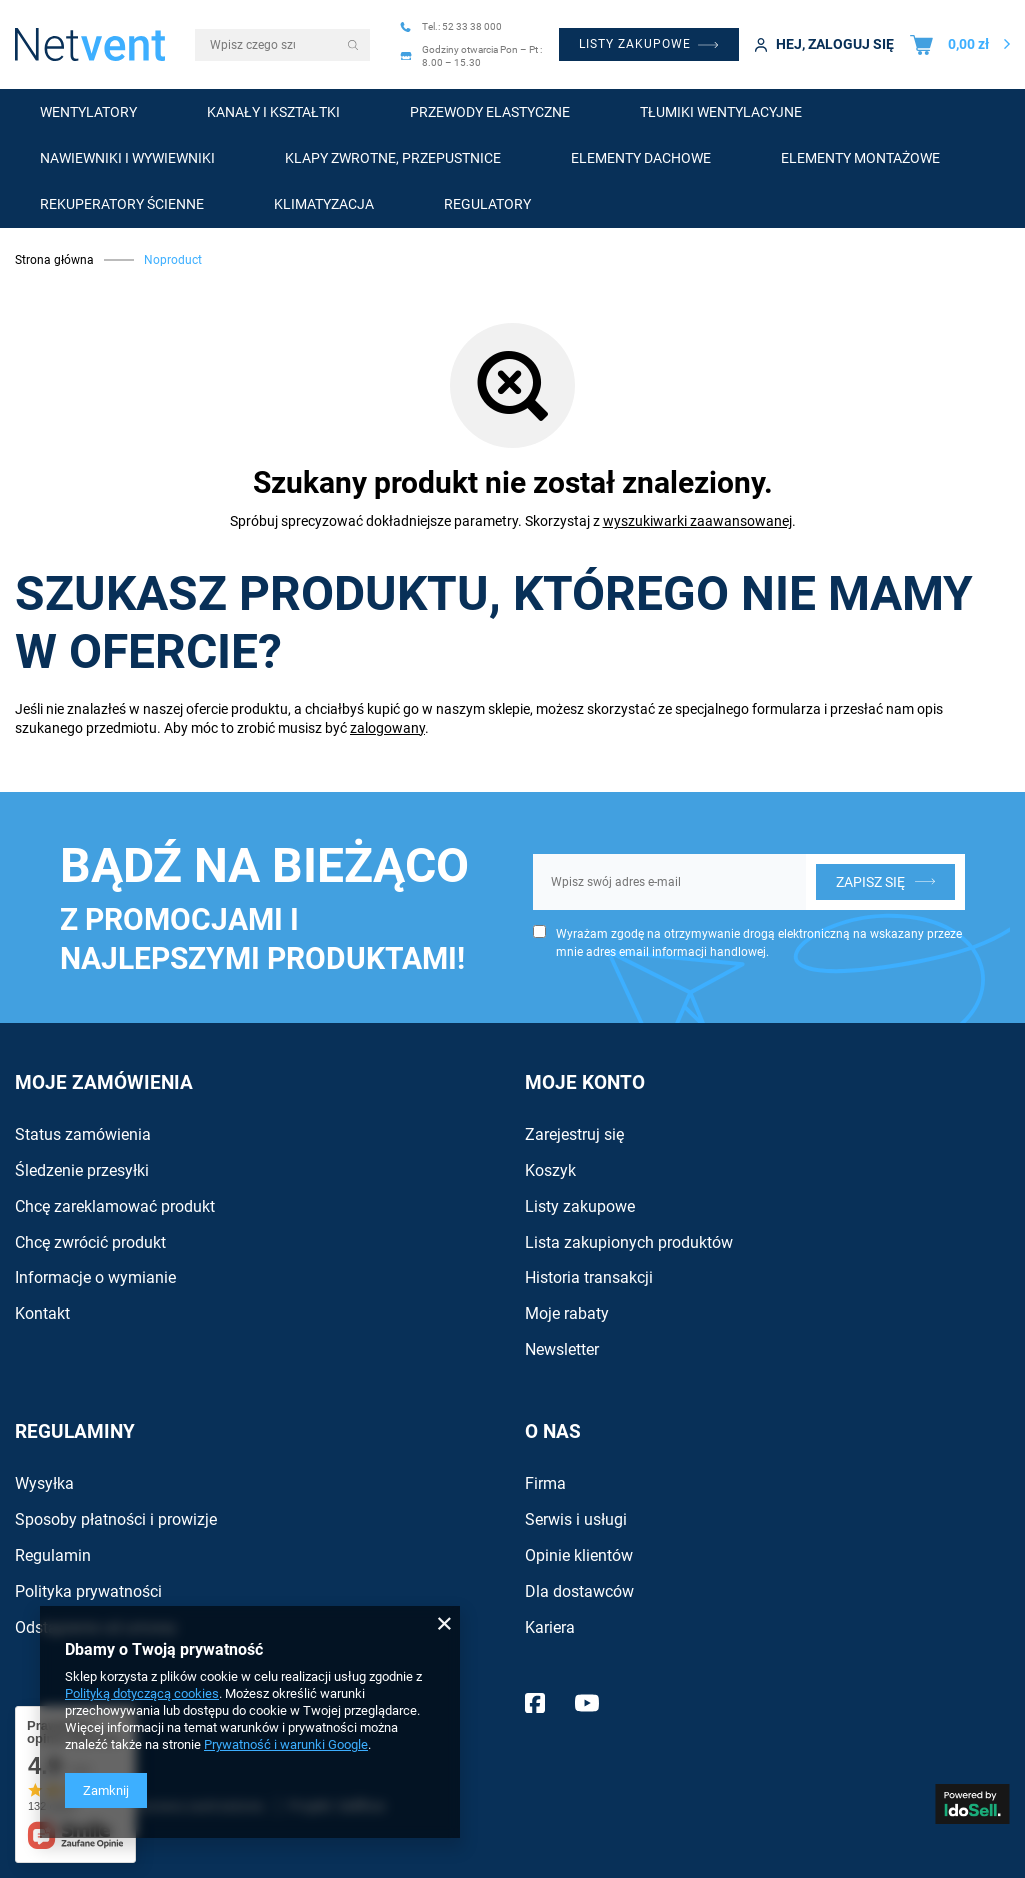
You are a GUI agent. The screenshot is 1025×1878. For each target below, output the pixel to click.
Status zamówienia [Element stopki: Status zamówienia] (83, 1134)
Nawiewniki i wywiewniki (127, 158)
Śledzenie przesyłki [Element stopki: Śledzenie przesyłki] (82, 1170)
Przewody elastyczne (490, 112)
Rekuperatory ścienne (122, 204)
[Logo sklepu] (90, 44)
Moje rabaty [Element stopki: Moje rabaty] (567, 1313)
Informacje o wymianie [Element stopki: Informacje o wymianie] (95, 1277)
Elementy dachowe (641, 158)
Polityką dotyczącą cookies (142, 1693)
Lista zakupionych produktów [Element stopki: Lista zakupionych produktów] (629, 1242)
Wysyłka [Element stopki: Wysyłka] (44, 1483)
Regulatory (487, 204)
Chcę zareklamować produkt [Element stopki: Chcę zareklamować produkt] (115, 1206)
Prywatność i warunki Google (286, 1744)
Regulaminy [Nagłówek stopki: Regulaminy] (75, 1431)
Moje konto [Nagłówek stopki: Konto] (585, 1082)
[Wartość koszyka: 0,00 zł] (960, 44)
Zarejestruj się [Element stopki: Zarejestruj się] (574, 1134)
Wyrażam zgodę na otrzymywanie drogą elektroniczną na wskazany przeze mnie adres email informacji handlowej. (759, 943)
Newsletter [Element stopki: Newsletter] (562, 1349)
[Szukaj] (354, 45)
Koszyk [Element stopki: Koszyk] (550, 1170)
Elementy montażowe (860, 158)
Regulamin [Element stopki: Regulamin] (53, 1555)
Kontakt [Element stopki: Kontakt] (42, 1313)
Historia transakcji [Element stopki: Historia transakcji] (589, 1277)
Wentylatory (88, 112)
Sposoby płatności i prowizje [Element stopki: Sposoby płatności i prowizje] (116, 1519)
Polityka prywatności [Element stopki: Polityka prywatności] (88, 1591)
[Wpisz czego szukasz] (282, 45)
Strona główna (54, 260)
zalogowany (387, 728)
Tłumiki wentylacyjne (721, 112)
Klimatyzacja (324, 204)
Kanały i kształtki (273, 112)
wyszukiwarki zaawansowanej (697, 521)
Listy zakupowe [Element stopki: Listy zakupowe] (580, 1206)
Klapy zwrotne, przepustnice (393, 158)
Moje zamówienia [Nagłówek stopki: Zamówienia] (104, 1082)
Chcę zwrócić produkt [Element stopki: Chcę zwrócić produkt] (90, 1242)
